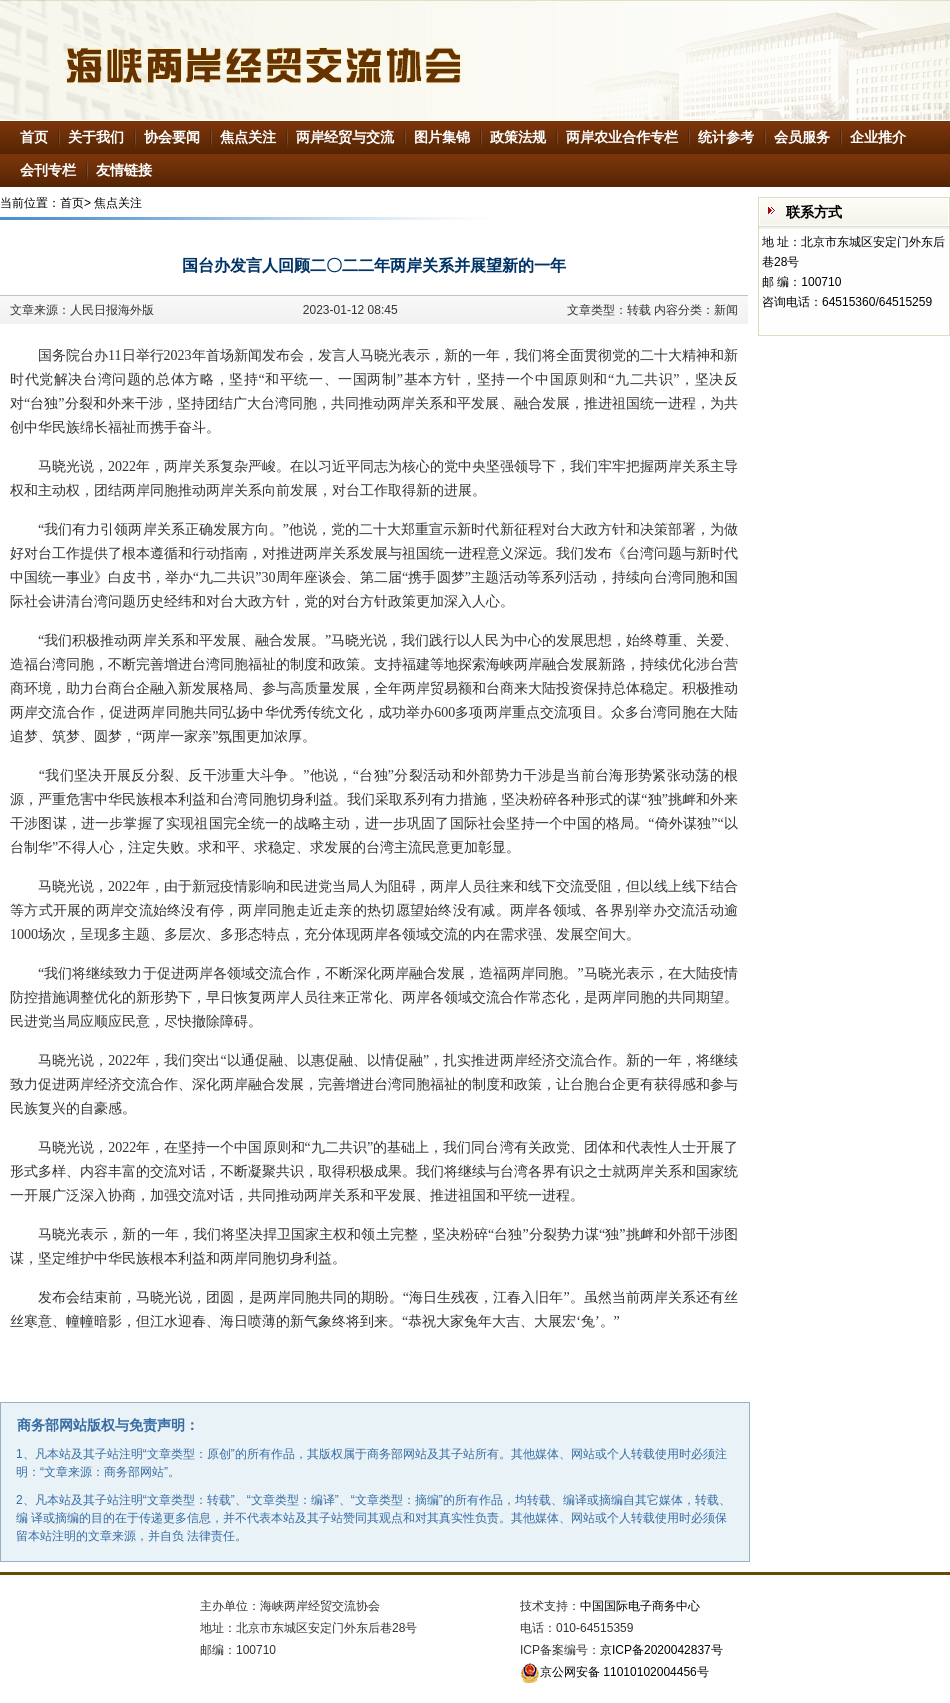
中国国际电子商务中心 (640, 1606)
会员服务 (802, 137)
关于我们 (96, 137)
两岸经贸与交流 (345, 137)
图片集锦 (442, 137)
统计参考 (726, 137)
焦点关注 (248, 137)
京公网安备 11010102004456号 (614, 1672)
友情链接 (124, 170)
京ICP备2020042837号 (661, 1650)
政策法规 (518, 137)
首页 (34, 137)
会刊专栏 (48, 170)
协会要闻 (172, 137)
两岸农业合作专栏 (622, 137)
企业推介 (878, 137)
